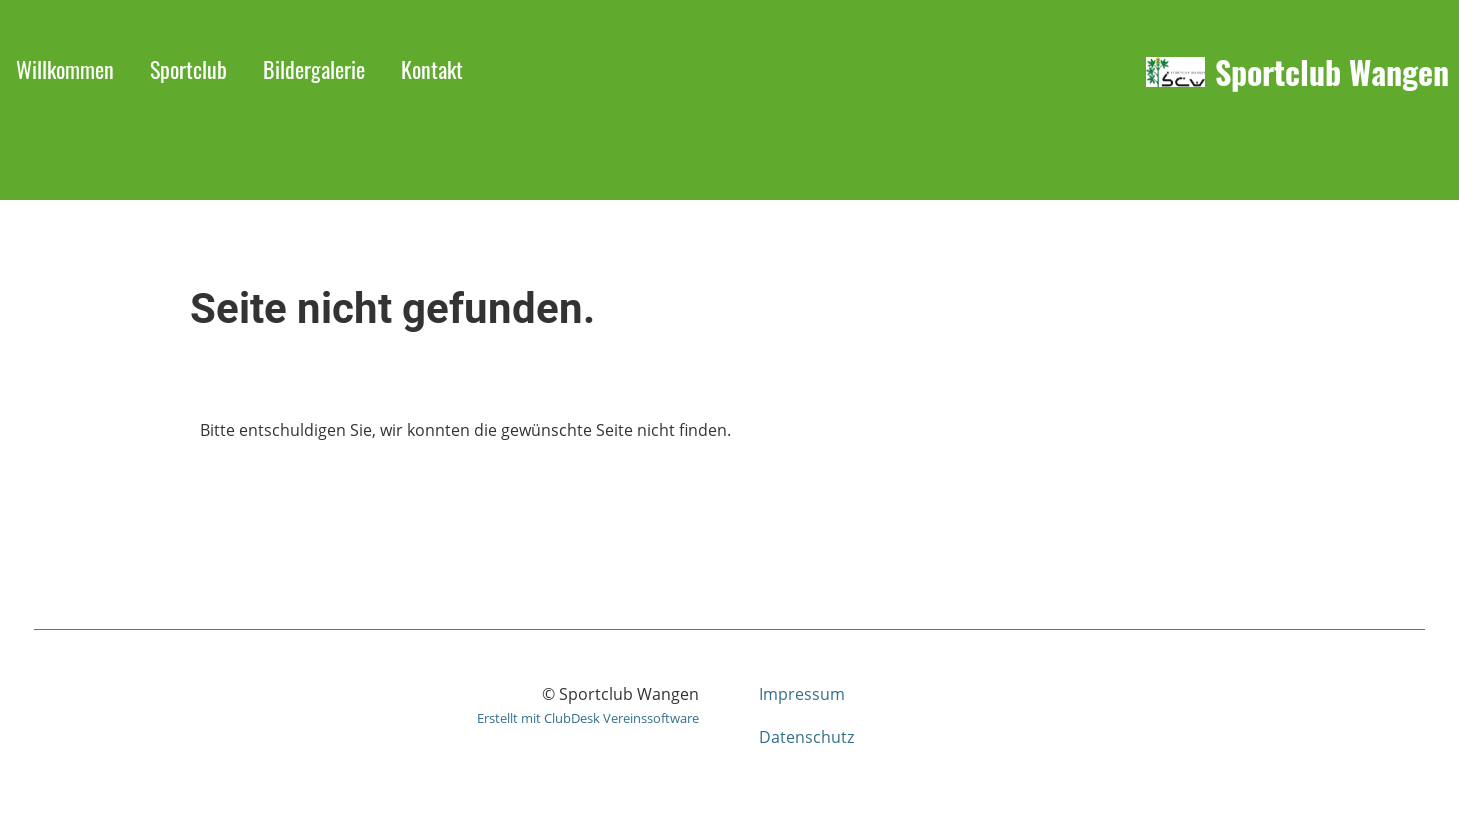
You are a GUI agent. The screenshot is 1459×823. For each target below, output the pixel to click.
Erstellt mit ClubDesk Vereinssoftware (588, 718)
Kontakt (432, 69)
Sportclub (188, 69)
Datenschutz (806, 737)
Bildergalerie (314, 69)
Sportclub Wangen (1332, 72)
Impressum (802, 694)
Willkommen (65, 69)
